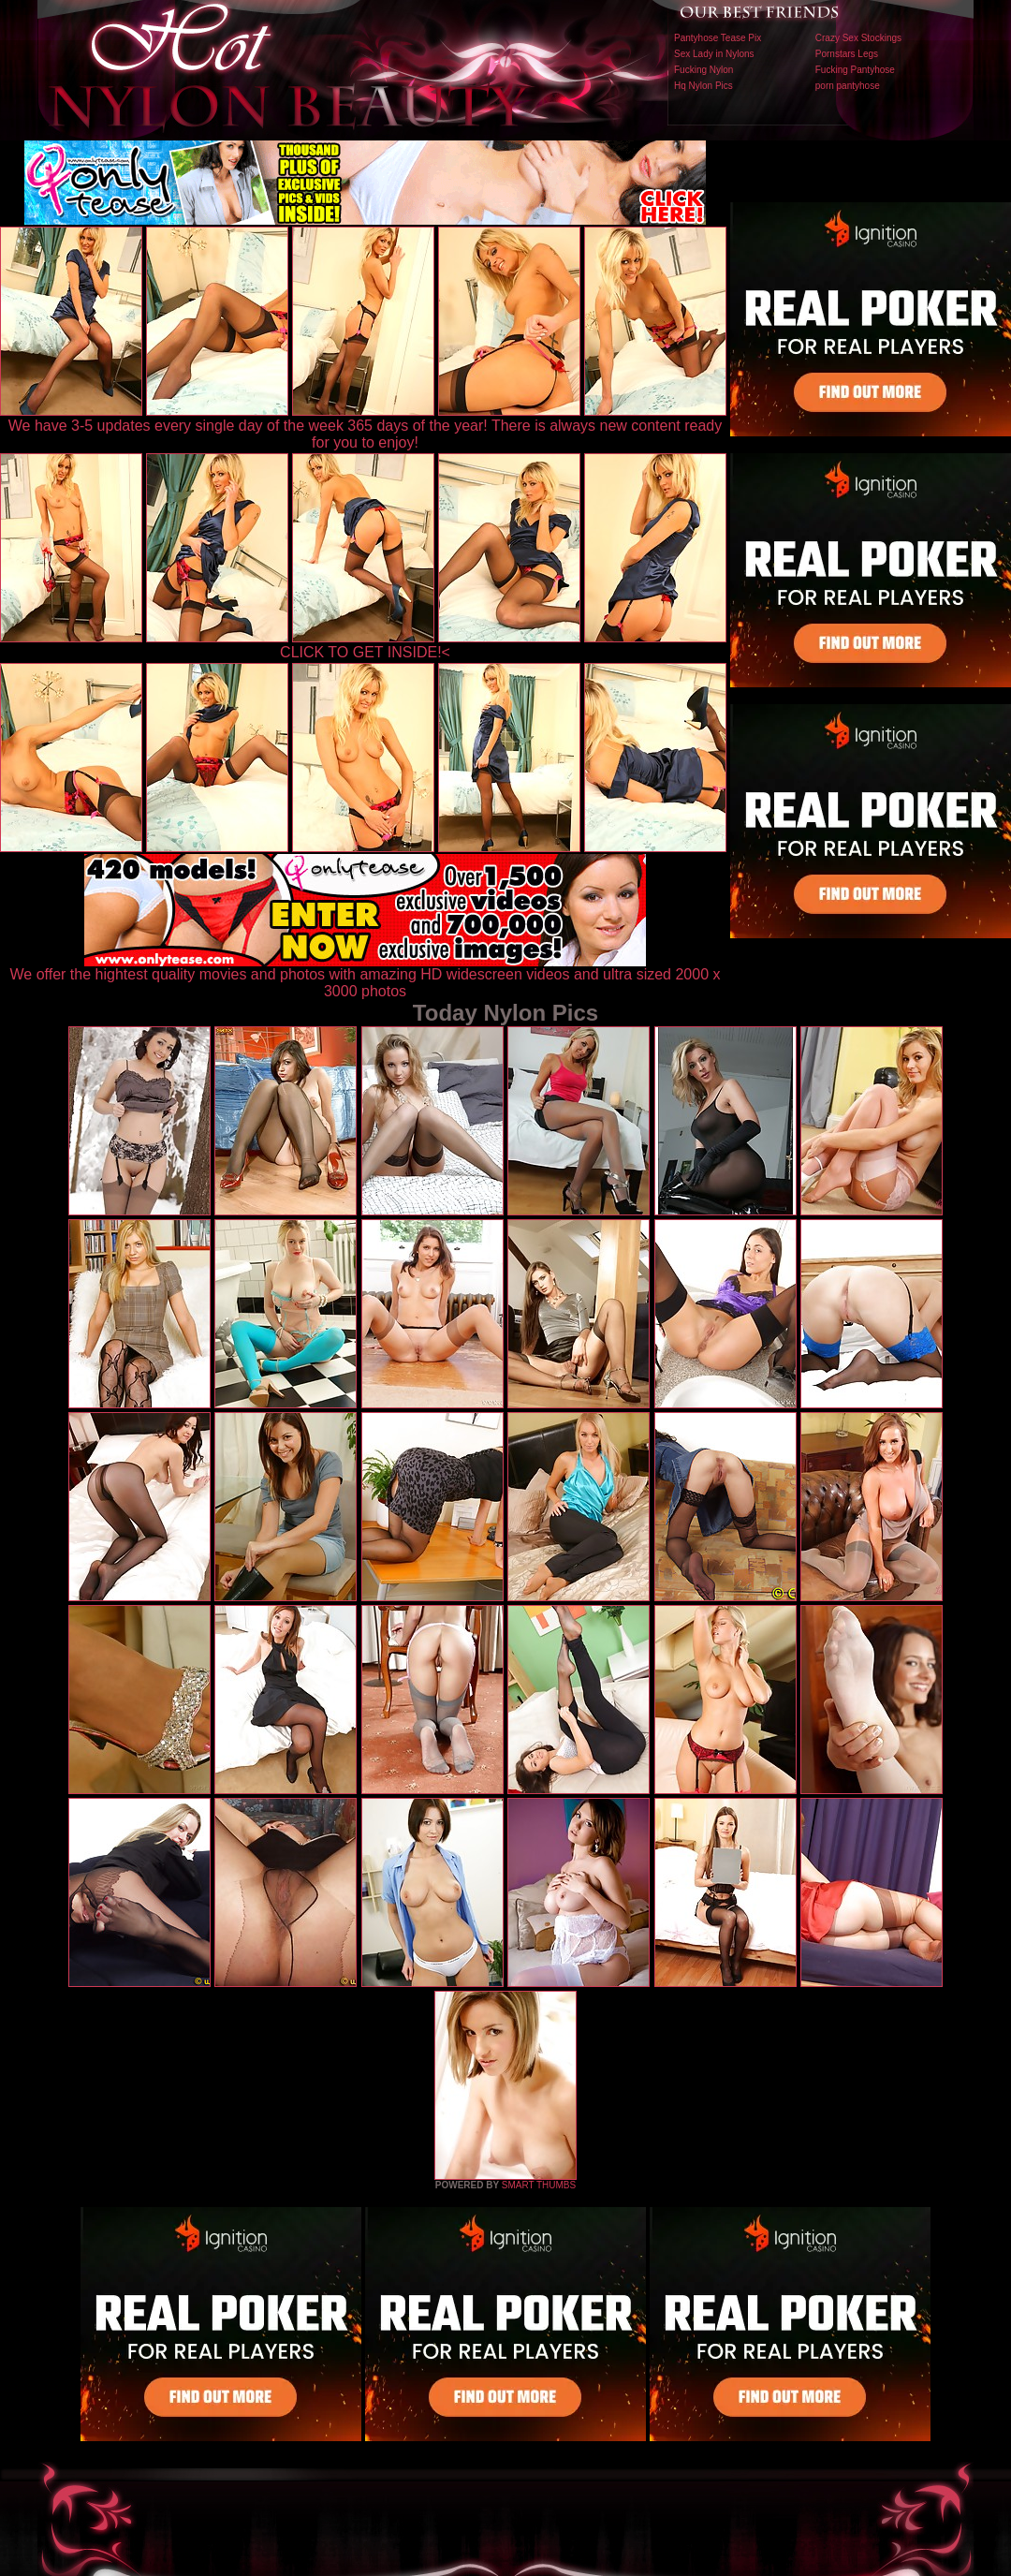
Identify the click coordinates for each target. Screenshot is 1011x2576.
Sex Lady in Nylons (714, 54)
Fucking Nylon (703, 70)
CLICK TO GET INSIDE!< (365, 652)
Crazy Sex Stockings (858, 38)
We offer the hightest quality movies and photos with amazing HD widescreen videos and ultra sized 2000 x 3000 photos (365, 976)
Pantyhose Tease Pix (717, 38)
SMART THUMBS (539, 2185)
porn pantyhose (847, 86)
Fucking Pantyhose (855, 70)
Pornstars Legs (846, 54)
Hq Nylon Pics (703, 86)
